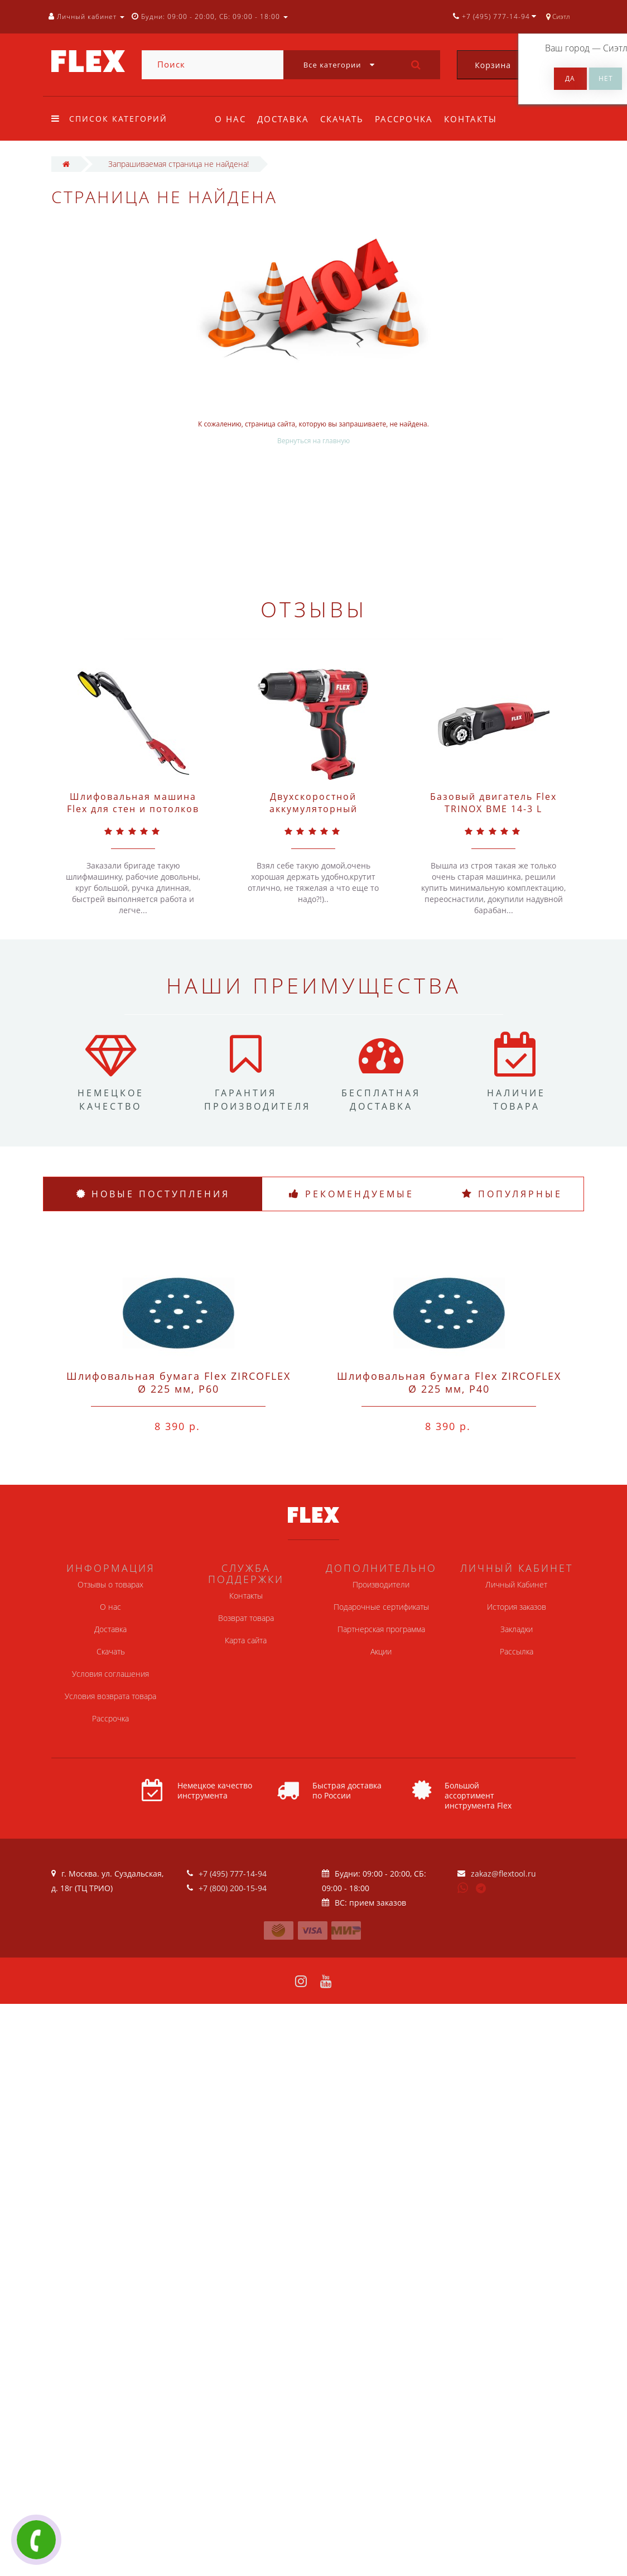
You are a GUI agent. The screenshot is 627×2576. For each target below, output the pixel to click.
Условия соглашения (110, 1673)
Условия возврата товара (110, 1696)
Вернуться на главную (313, 440)
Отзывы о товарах (110, 1584)
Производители (381, 1584)
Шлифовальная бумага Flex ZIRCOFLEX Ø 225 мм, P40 (449, 1382)
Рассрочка (409, 118)
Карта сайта (246, 1640)
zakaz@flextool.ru (503, 1873)
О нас (230, 118)
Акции (381, 1651)
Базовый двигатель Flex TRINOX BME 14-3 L (493, 802)
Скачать (345, 118)
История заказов (516, 1606)
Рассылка (516, 1651)
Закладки (516, 1629)
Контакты (477, 118)
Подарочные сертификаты (381, 1606)
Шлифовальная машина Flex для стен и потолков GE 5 (133, 808)
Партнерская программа (381, 1629)
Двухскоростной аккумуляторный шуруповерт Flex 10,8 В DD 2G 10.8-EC (313, 815)
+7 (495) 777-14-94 (233, 1873)
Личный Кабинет (516, 1584)
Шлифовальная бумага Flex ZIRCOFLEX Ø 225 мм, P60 (178, 1382)
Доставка (285, 118)
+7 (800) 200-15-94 (233, 1888)
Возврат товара (246, 1618)
